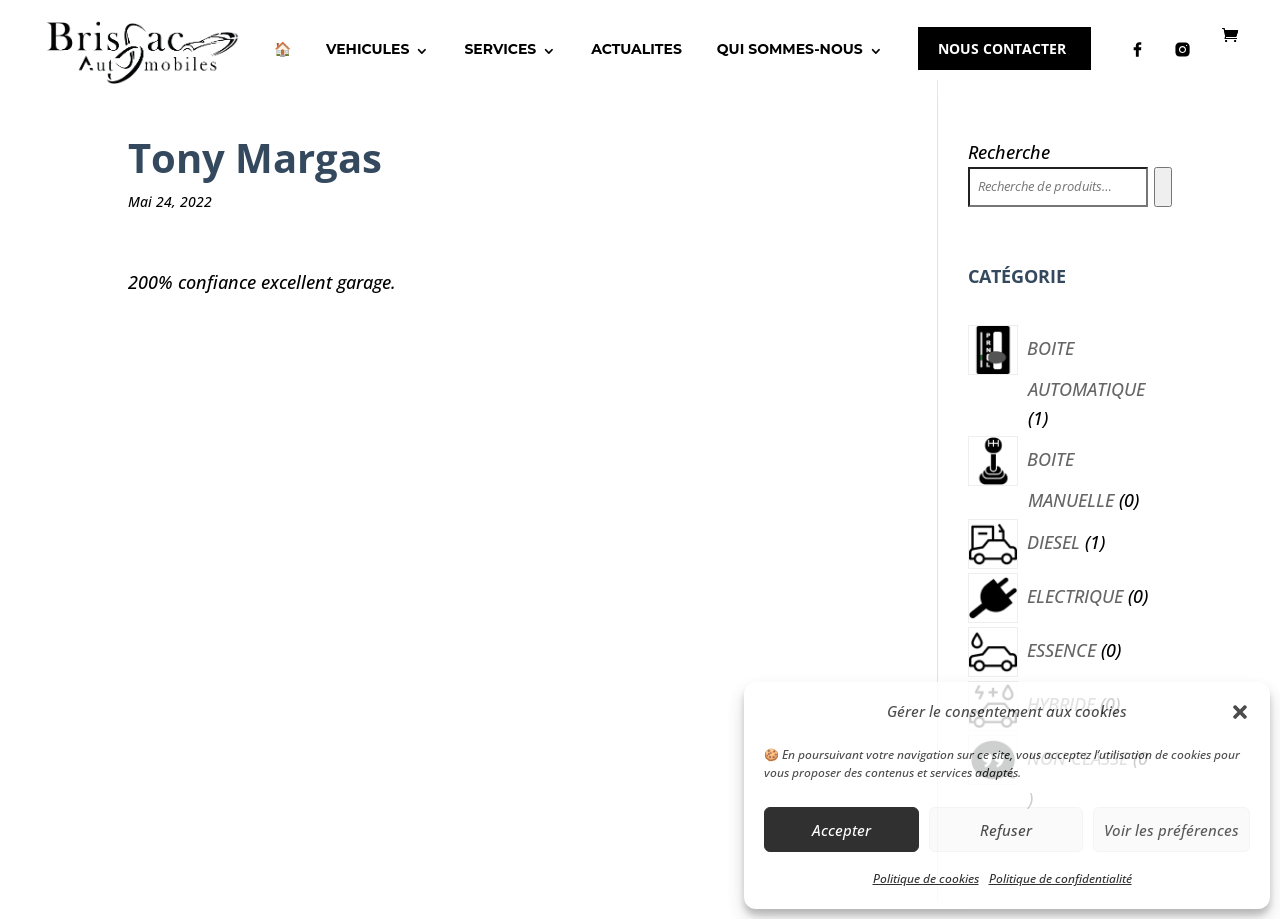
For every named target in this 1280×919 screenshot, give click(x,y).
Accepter (841, 830)
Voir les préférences (1171, 830)
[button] (1240, 712)
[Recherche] (1162, 204)
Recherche (1009, 169)
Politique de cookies (926, 878)
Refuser (1006, 830)
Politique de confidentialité (1060, 878)
